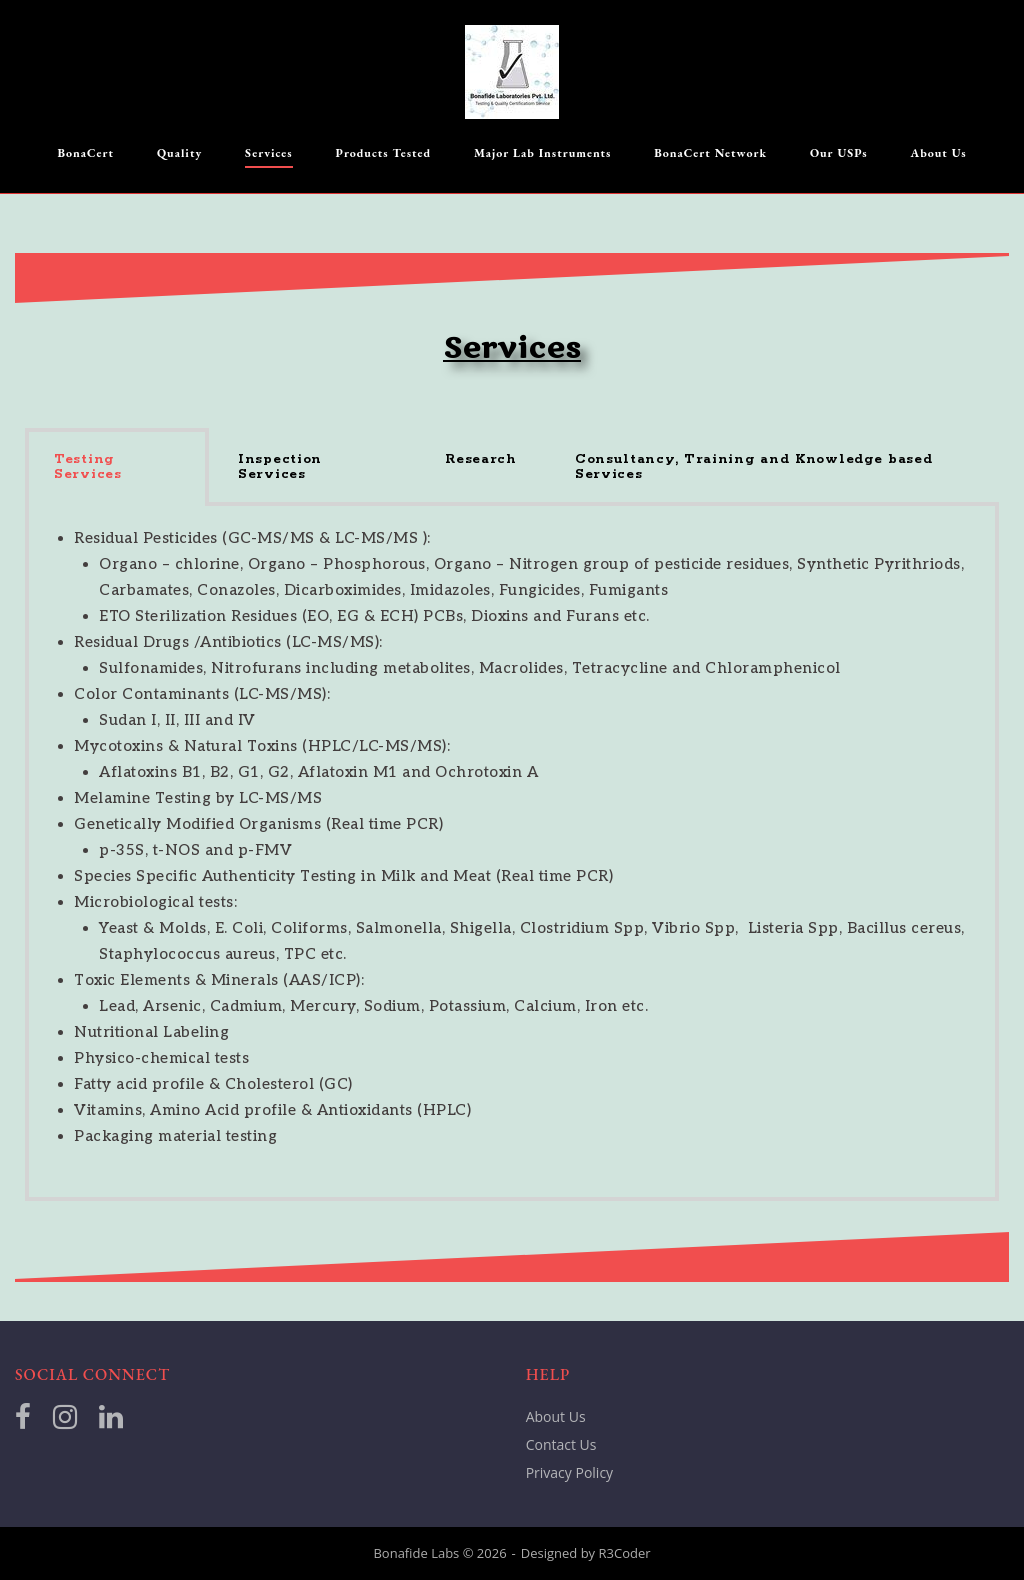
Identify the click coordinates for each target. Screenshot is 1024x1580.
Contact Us (561, 1444)
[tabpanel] (512, 853)
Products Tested (384, 153)
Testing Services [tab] (88, 467)
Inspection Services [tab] (280, 467)
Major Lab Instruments (542, 153)
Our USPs (839, 153)
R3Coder (625, 1553)
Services (269, 153)
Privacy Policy (569, 1472)
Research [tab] (481, 459)
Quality (179, 153)
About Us (939, 153)
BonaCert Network (710, 153)
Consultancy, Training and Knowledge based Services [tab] (754, 467)
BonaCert (85, 153)
